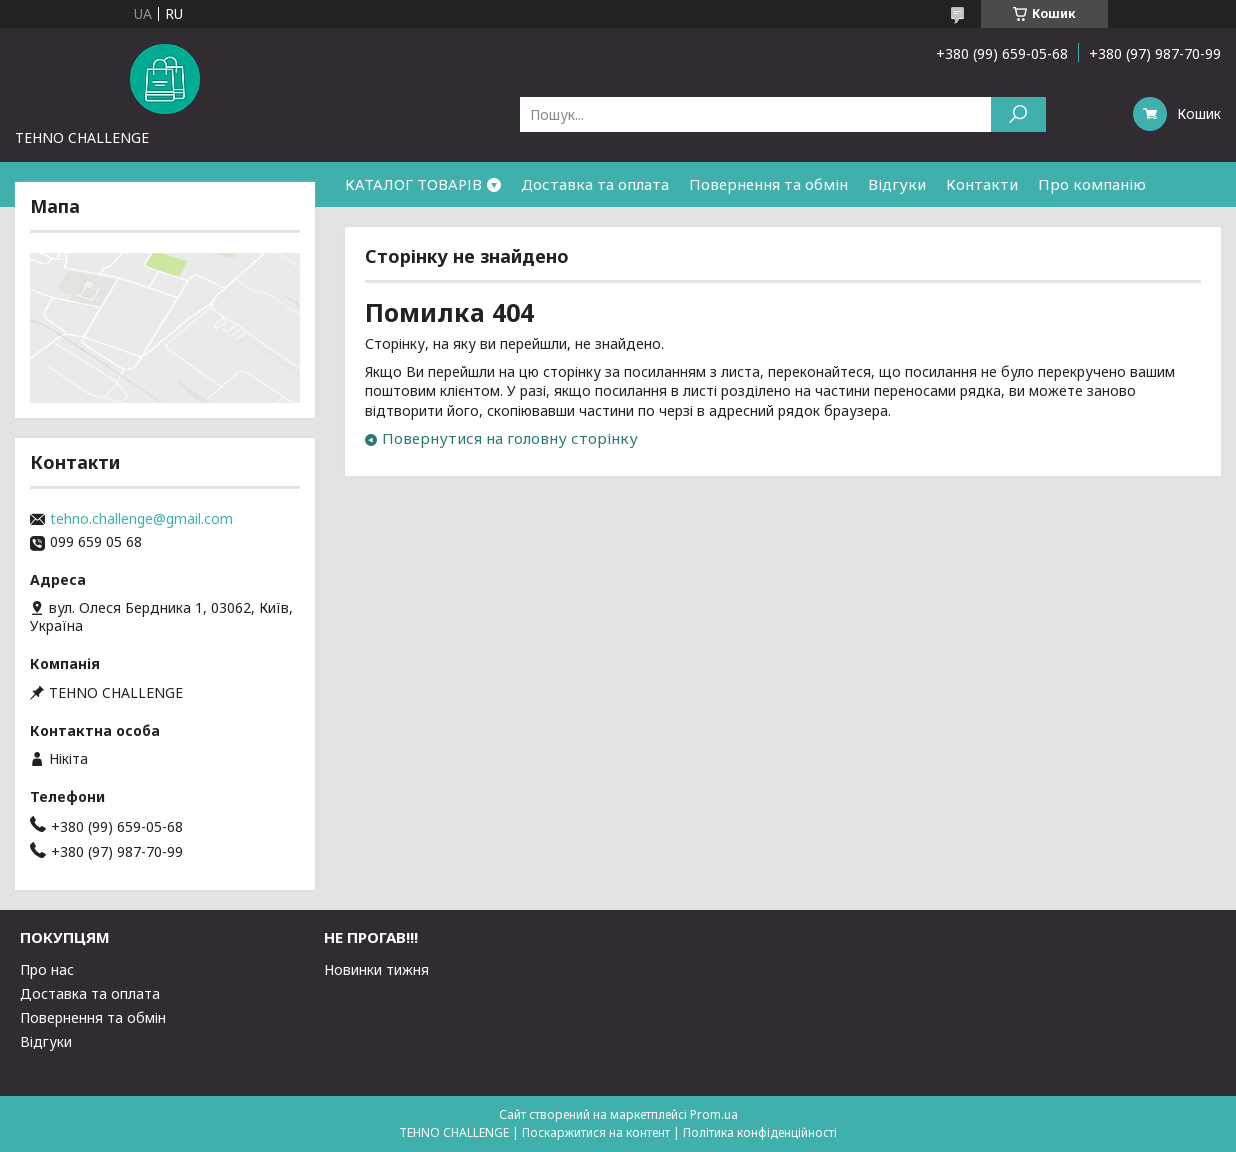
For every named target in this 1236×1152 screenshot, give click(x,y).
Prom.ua (714, 1114)
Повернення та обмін (768, 184)
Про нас (47, 969)
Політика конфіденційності (760, 1132)
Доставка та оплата (595, 184)
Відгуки (897, 184)
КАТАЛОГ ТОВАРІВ (413, 184)
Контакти (982, 184)
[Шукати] (1018, 114)
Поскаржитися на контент (596, 1132)
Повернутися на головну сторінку (510, 438)
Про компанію (1092, 184)
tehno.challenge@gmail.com (141, 519)
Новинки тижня (376, 969)
